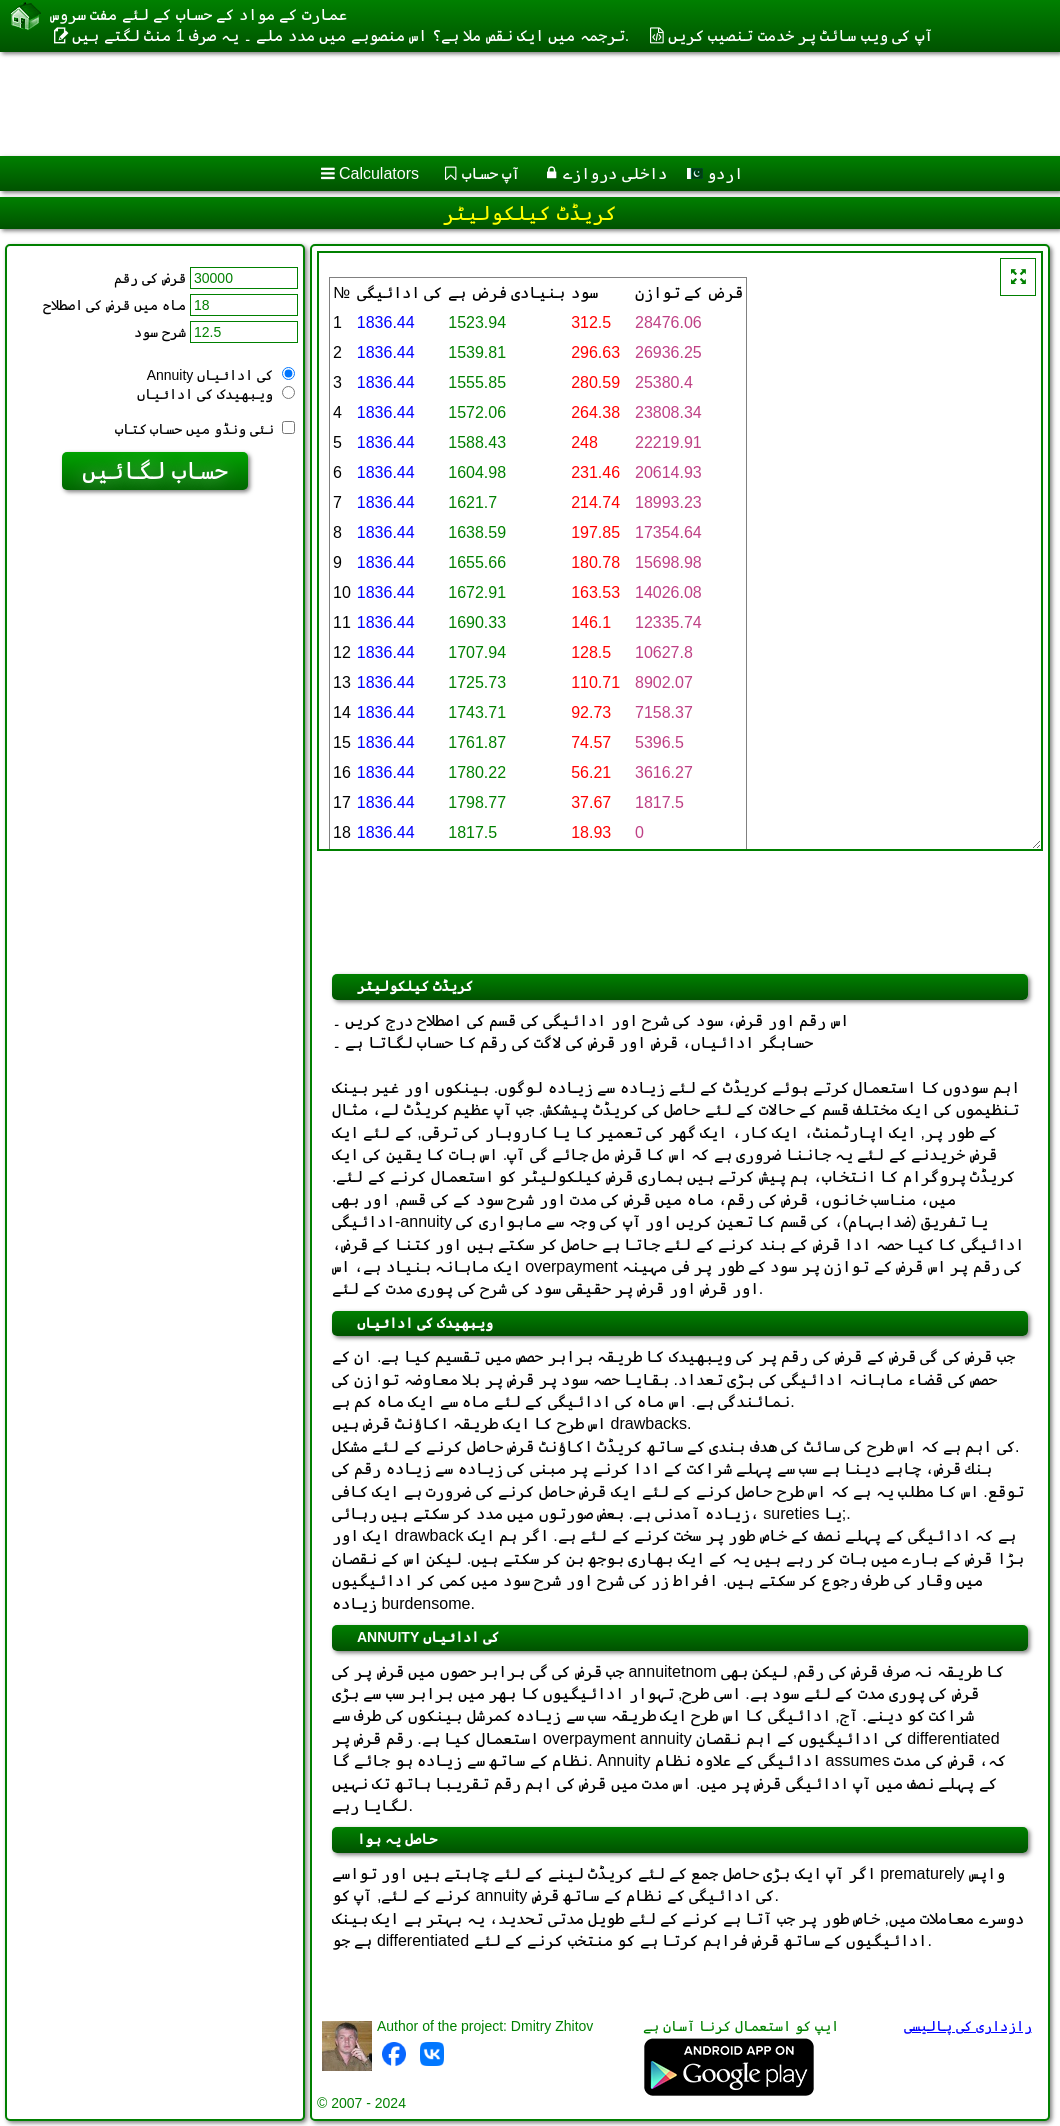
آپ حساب (491, 173)
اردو (715, 173)
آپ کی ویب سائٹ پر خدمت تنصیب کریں (800, 35)
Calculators (379, 173)
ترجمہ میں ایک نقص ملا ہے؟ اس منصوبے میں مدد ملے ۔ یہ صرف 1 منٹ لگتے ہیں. (350, 35)
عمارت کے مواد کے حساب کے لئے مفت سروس (198, 14)
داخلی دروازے (614, 173)
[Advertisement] (510, 104)
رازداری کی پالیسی (968, 2026)
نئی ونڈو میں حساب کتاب (205, 429)
